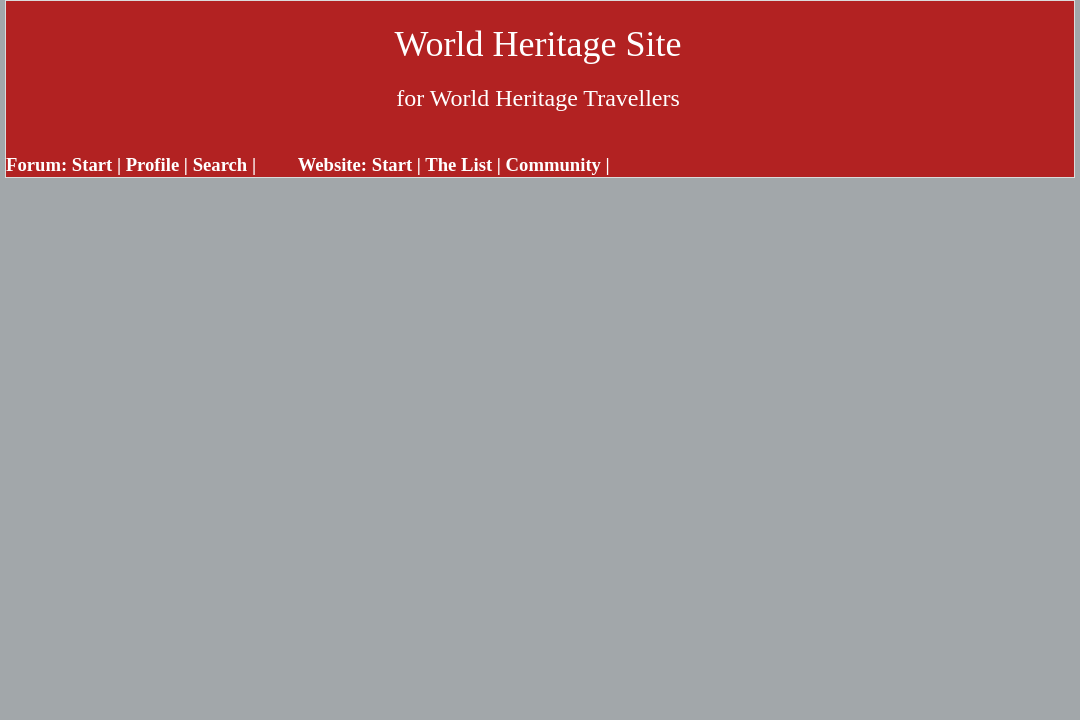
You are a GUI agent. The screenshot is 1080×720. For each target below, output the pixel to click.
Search (220, 164)
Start (92, 164)
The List (458, 164)
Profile (153, 164)
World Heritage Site (537, 44)
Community (553, 164)
